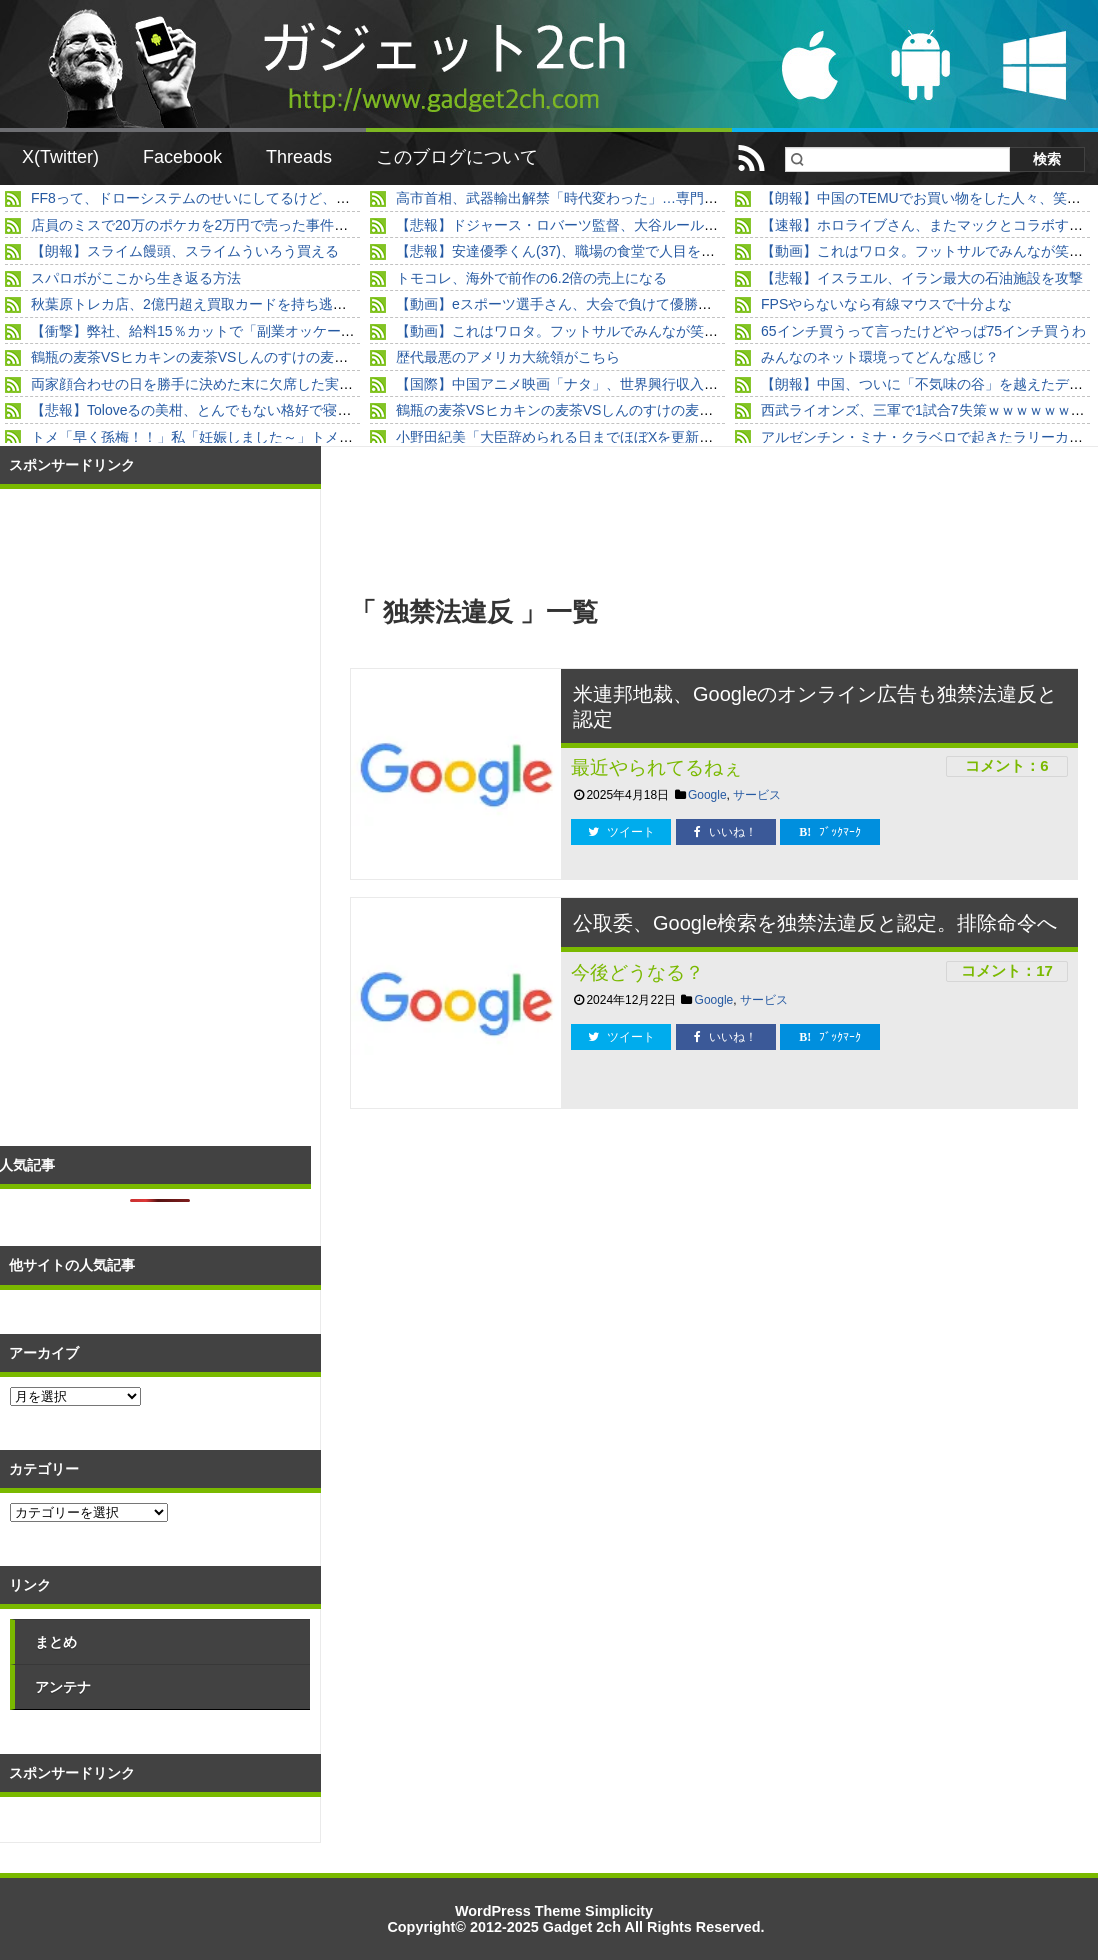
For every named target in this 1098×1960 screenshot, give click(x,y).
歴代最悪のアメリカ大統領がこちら (508, 357)
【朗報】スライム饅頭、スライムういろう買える (185, 251)
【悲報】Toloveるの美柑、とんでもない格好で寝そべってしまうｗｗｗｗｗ (268, 410)
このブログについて (457, 157)
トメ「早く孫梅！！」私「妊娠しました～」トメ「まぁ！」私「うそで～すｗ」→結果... (310, 437)
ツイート (621, 832)
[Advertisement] (533, 1279)
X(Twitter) (60, 157)
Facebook (182, 157)
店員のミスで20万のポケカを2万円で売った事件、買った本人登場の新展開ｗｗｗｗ (294, 225)
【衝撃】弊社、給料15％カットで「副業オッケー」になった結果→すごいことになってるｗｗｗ (333, 331)
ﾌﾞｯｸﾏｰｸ (830, 832)
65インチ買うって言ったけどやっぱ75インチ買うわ (923, 331)
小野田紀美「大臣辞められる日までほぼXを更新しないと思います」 (610, 437)
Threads (299, 157)
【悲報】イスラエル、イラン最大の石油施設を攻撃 (922, 278)
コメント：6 (1006, 765)
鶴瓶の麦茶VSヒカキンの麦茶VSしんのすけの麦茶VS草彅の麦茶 (234, 357)
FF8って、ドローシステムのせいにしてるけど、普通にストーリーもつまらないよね (295, 198)
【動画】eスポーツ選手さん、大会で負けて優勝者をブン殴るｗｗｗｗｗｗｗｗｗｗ (659, 304)
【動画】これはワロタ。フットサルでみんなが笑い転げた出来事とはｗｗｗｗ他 (648, 331)
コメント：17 (1007, 970)
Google (707, 795)
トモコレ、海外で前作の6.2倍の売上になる (531, 278)
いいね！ (725, 832)
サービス (757, 795)
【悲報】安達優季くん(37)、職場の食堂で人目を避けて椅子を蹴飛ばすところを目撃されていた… (702, 251)
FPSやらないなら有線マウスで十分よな (886, 304)
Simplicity (619, 1911)
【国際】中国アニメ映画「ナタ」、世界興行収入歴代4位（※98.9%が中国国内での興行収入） (692, 384)
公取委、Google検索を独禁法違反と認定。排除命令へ (815, 923)
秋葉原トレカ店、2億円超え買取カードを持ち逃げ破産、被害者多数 (245, 304)
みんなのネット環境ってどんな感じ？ (880, 357)
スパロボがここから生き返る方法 (136, 278)
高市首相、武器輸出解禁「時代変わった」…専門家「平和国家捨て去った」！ (641, 198)
